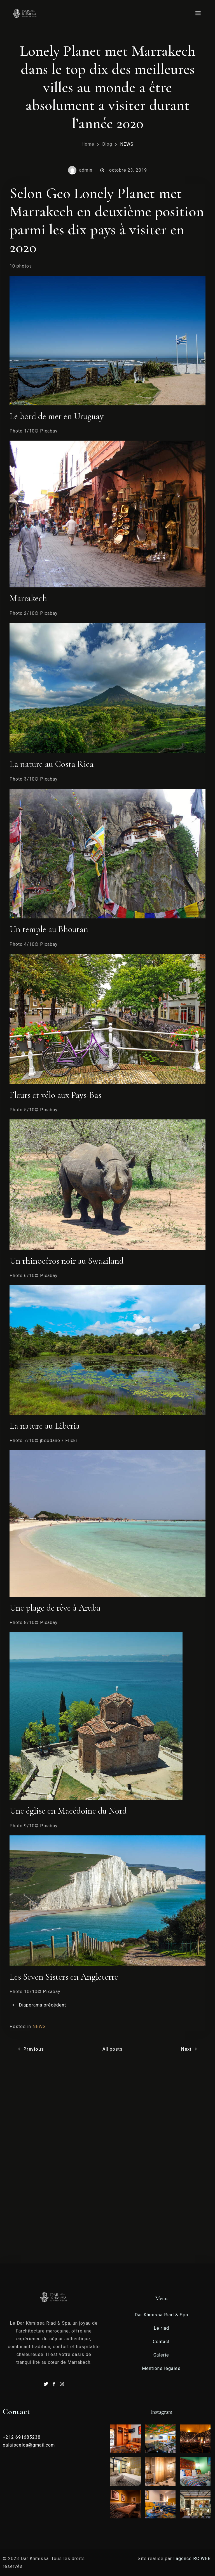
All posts (112, 2049)
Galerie (161, 2355)
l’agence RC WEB (192, 2558)
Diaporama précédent (41, 2005)
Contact (161, 2341)
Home (87, 144)
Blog (107, 144)
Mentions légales (161, 2368)
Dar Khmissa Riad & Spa (161, 2314)
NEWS (127, 144)
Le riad (161, 2328)
